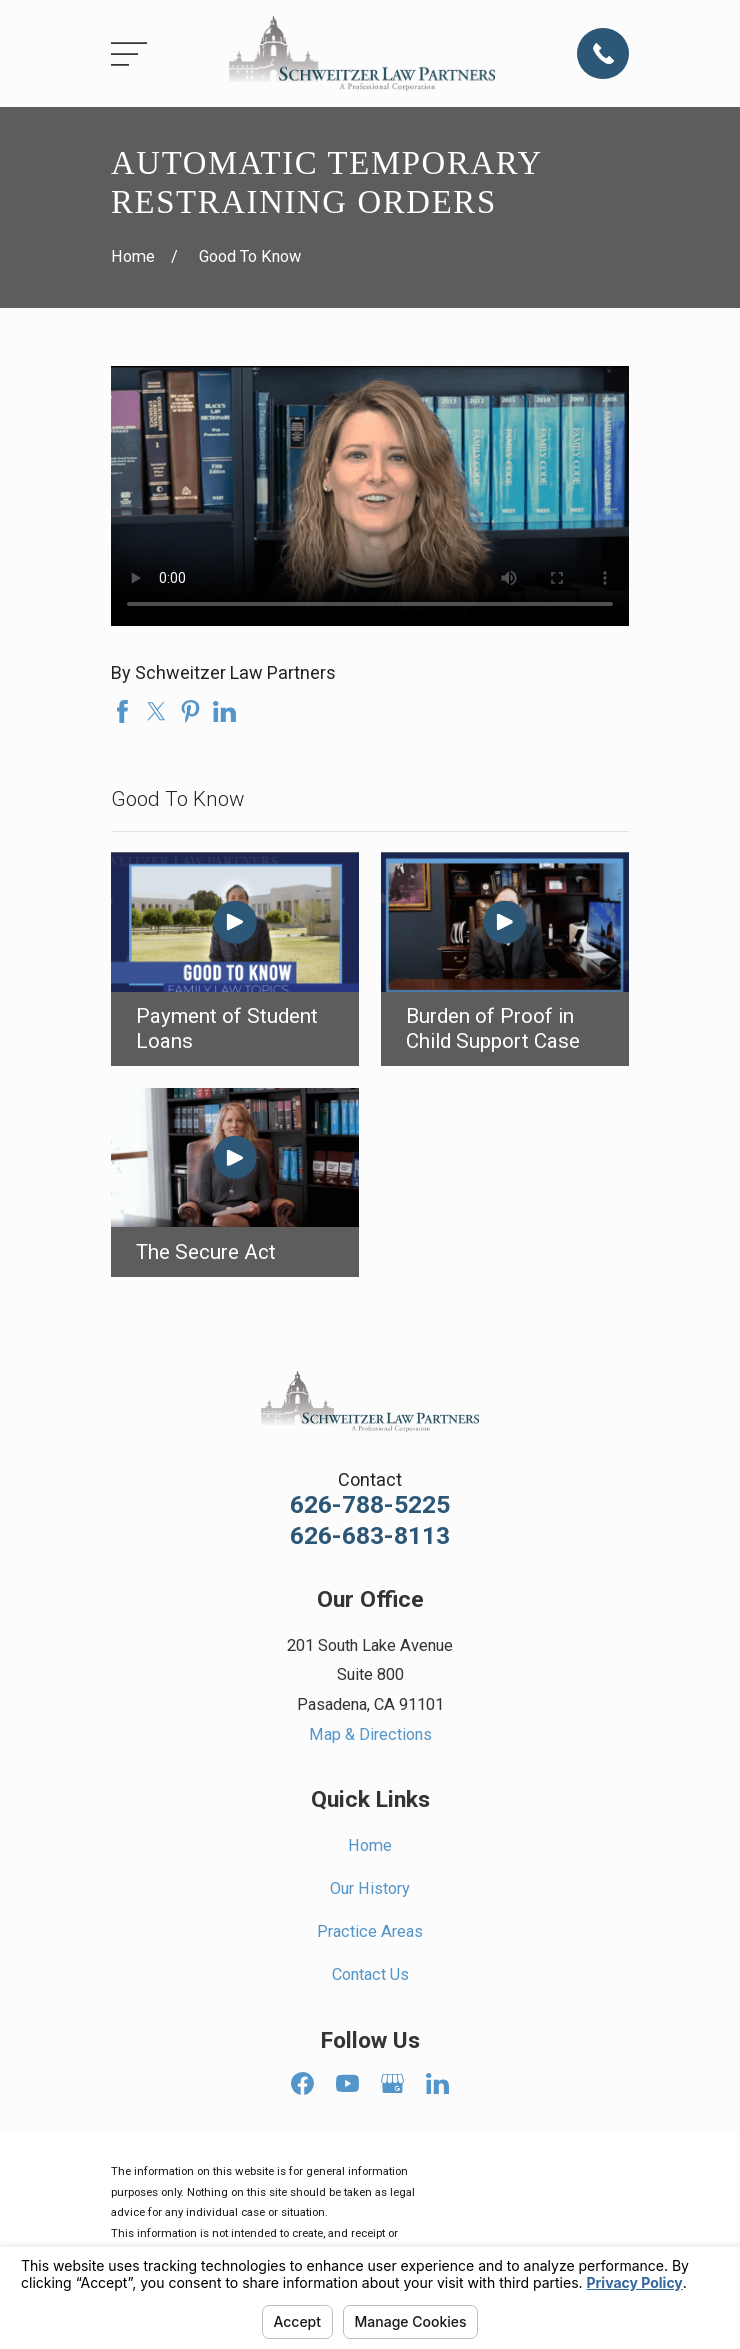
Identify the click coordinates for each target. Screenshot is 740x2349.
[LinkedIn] (437, 2083)
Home (370, 1845)
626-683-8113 (370, 1536)
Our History (370, 1888)
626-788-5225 (370, 1505)
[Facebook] (302, 2083)
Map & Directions (370, 1734)
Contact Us (370, 1974)
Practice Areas (370, 1931)
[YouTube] (347, 2083)
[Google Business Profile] (392, 2083)
